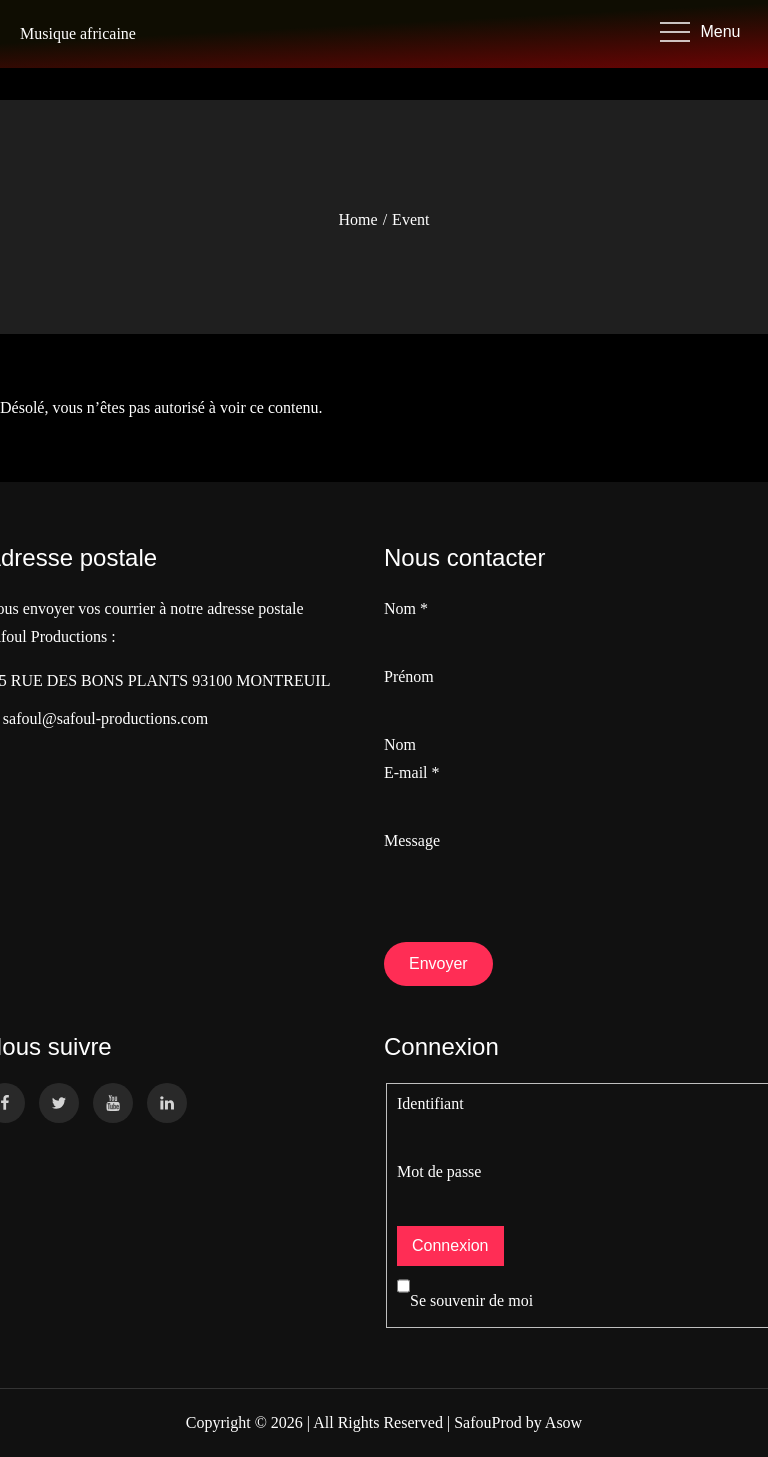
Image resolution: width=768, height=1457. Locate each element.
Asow (563, 1422)
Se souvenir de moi (465, 1300)
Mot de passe (439, 1171)
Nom (406, 608)
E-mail (412, 772)
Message (412, 840)
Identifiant (430, 1103)
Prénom (409, 676)
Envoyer (438, 963)
